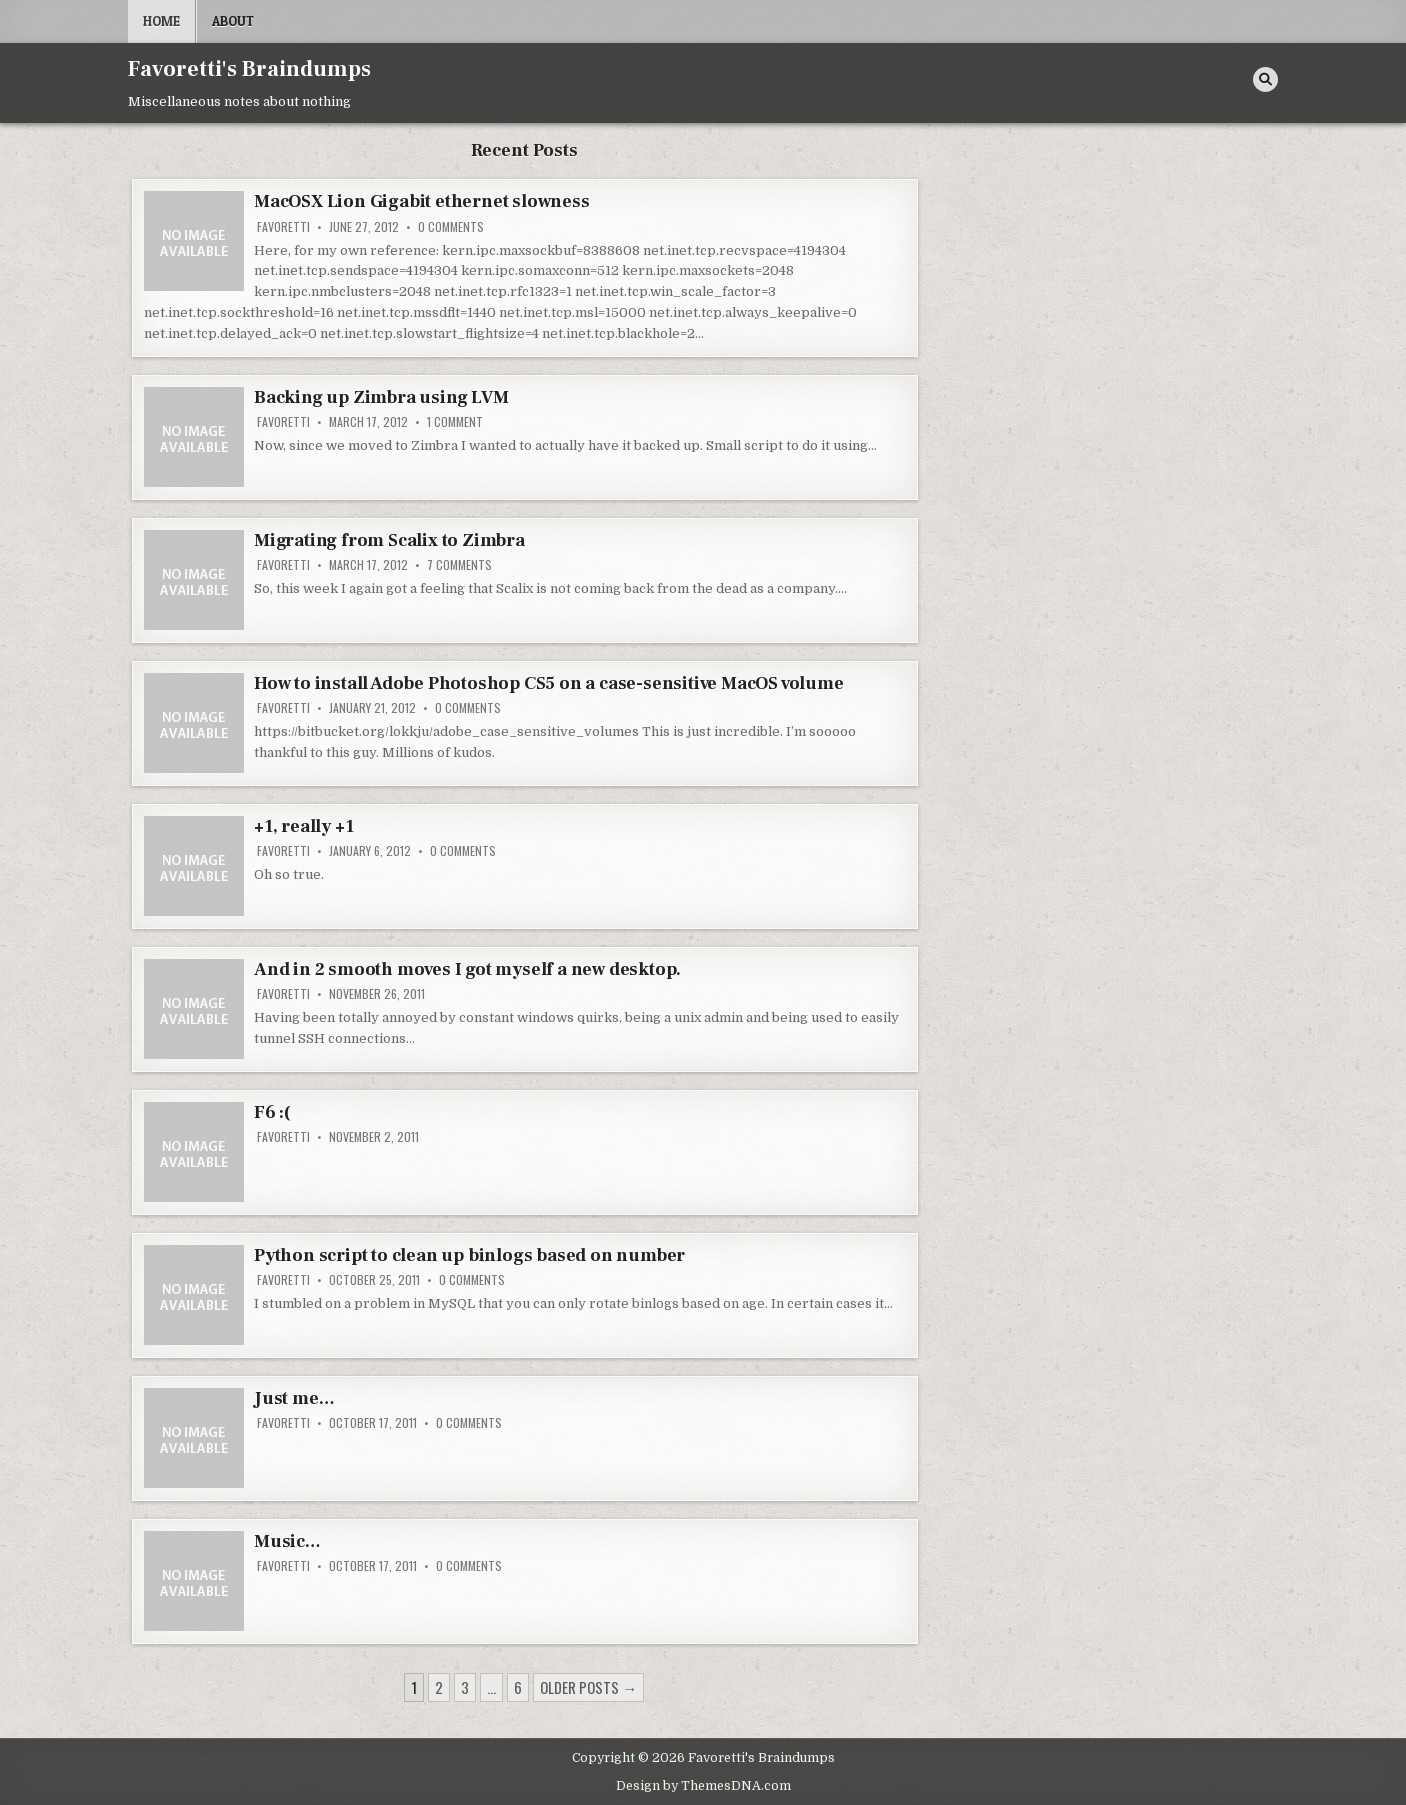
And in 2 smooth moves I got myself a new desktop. (467, 969)
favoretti (283, 227)
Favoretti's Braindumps (249, 69)
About (233, 21)
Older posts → (588, 1687)
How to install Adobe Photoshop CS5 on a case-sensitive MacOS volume (549, 683)
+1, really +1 (303, 826)
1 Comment (455, 422)
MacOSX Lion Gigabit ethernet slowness (422, 201)
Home (161, 21)
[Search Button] (1265, 79)
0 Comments (451, 227)
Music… (287, 1541)
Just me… (294, 1398)
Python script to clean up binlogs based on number (469, 1255)
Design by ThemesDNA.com (703, 1786)
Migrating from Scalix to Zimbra (389, 540)
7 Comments (459, 565)
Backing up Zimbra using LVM (381, 397)
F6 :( (272, 1112)
